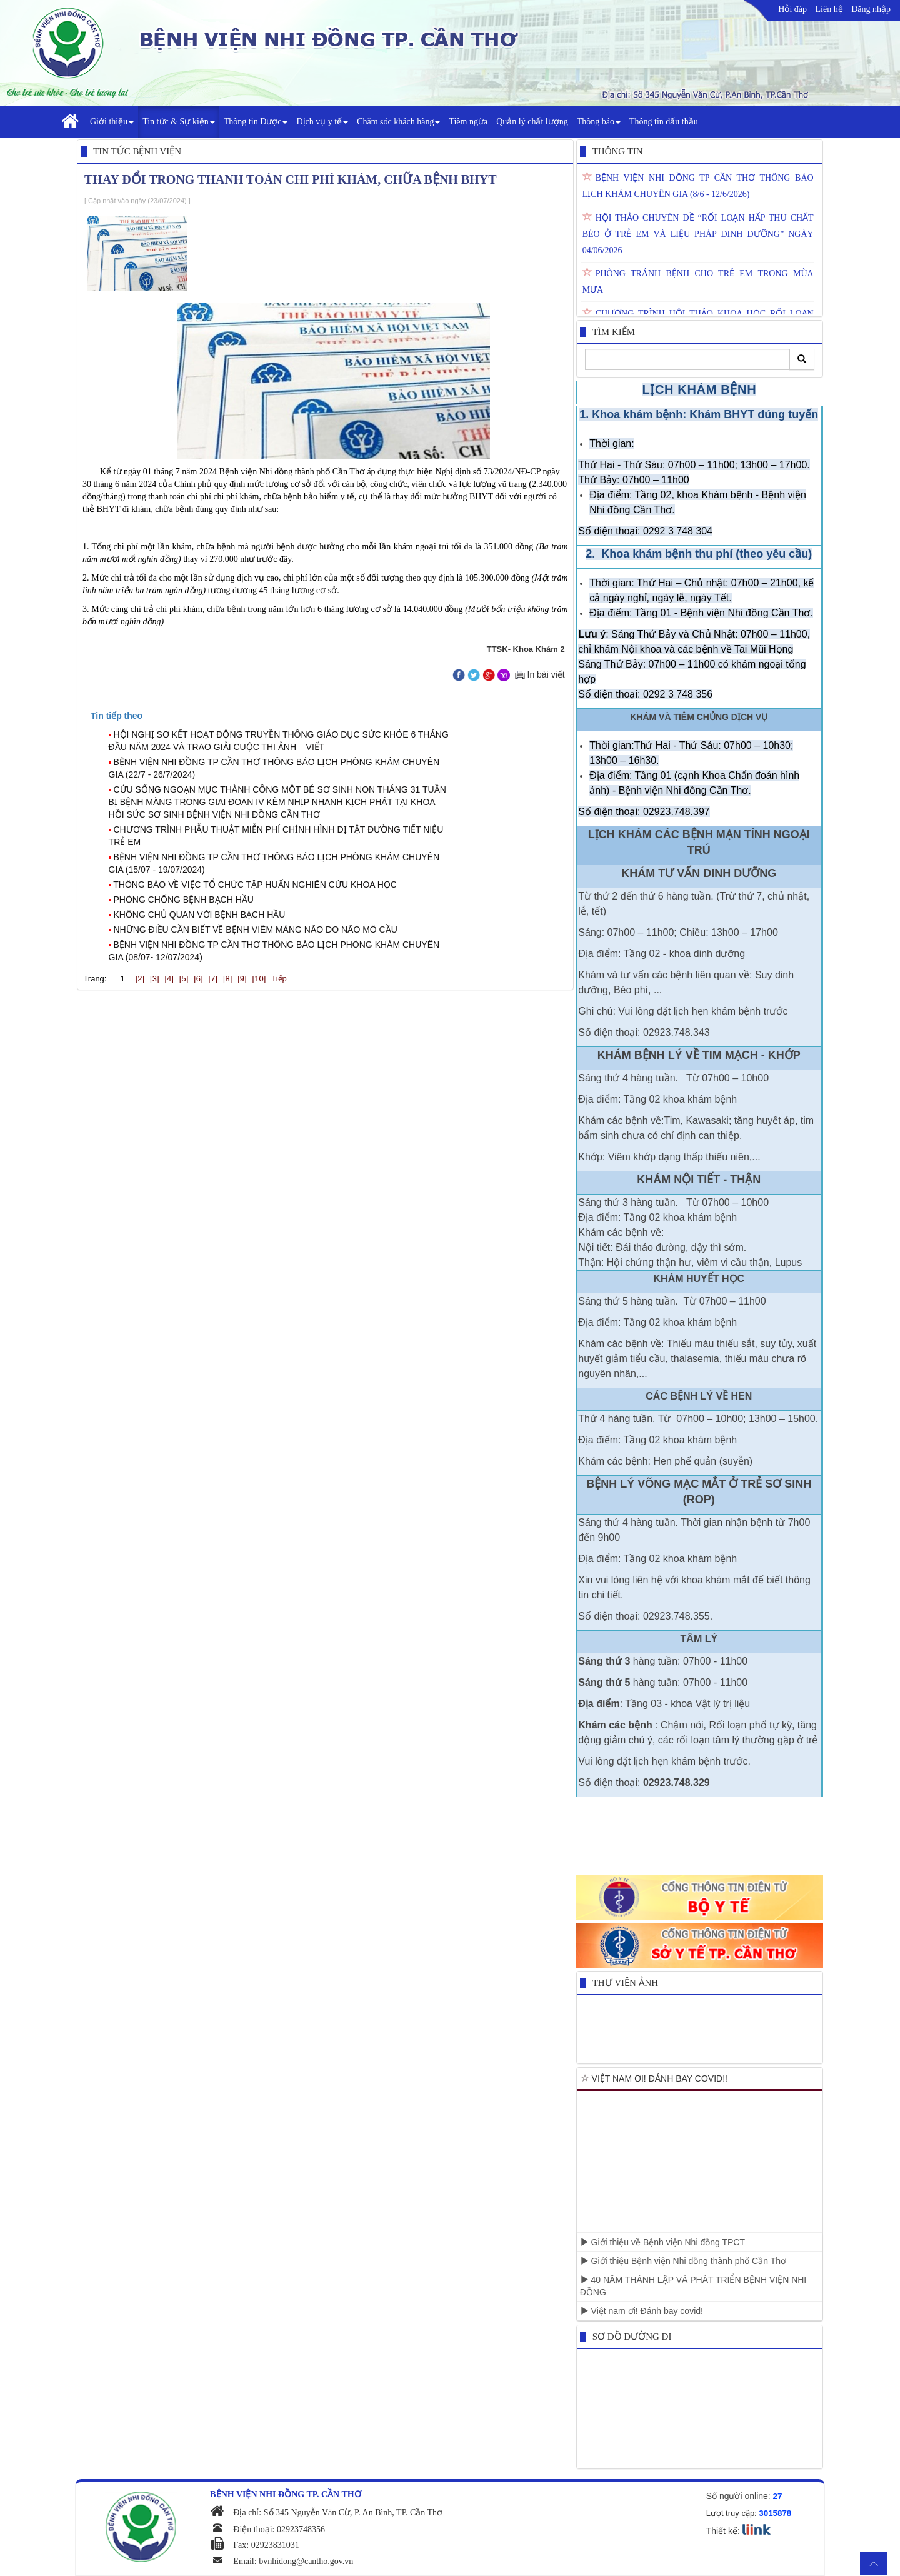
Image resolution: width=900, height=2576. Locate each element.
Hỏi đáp (792, 9)
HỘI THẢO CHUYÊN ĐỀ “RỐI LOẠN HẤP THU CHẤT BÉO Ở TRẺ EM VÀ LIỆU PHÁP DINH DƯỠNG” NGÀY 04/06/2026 (698, 234)
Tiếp (279, 978)
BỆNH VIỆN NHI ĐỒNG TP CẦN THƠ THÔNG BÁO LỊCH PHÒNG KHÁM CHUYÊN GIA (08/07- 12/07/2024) (274, 951)
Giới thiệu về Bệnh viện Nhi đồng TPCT (662, 2242)
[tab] (331, 715)
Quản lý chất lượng (532, 121)
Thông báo (599, 121)
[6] (198, 978)
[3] (154, 978)
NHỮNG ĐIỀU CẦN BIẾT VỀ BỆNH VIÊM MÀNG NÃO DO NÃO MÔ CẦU (256, 930)
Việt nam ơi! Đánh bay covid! (641, 2311)
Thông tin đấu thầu (663, 121)
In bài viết (538, 674)
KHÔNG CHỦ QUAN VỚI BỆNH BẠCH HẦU (200, 915)
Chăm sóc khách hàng (398, 121)
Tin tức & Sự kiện (178, 121)
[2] (140, 978)
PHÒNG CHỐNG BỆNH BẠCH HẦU (184, 900)
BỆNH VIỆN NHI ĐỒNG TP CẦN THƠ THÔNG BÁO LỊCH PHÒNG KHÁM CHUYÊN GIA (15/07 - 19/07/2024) (274, 863)
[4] (168, 978)
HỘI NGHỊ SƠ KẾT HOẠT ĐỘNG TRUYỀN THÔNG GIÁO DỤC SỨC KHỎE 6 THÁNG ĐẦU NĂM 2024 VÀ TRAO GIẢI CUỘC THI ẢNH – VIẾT (279, 740)
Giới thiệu (112, 121)
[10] (259, 978)
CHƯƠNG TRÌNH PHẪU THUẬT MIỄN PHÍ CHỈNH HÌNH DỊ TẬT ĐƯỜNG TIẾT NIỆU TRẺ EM (276, 835)
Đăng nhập (871, 9)
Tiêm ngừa (468, 121)
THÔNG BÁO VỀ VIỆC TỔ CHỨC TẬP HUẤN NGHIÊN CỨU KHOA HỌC (255, 885)
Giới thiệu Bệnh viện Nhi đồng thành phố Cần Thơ (683, 2261)
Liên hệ (829, 9)
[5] (183, 978)
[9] (242, 978)
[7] (213, 978)
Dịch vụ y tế (322, 121)
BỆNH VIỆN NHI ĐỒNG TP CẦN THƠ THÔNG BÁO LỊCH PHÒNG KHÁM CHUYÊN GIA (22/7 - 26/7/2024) (274, 768)
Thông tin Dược (256, 121)
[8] (227, 978)
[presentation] (116, 716)
